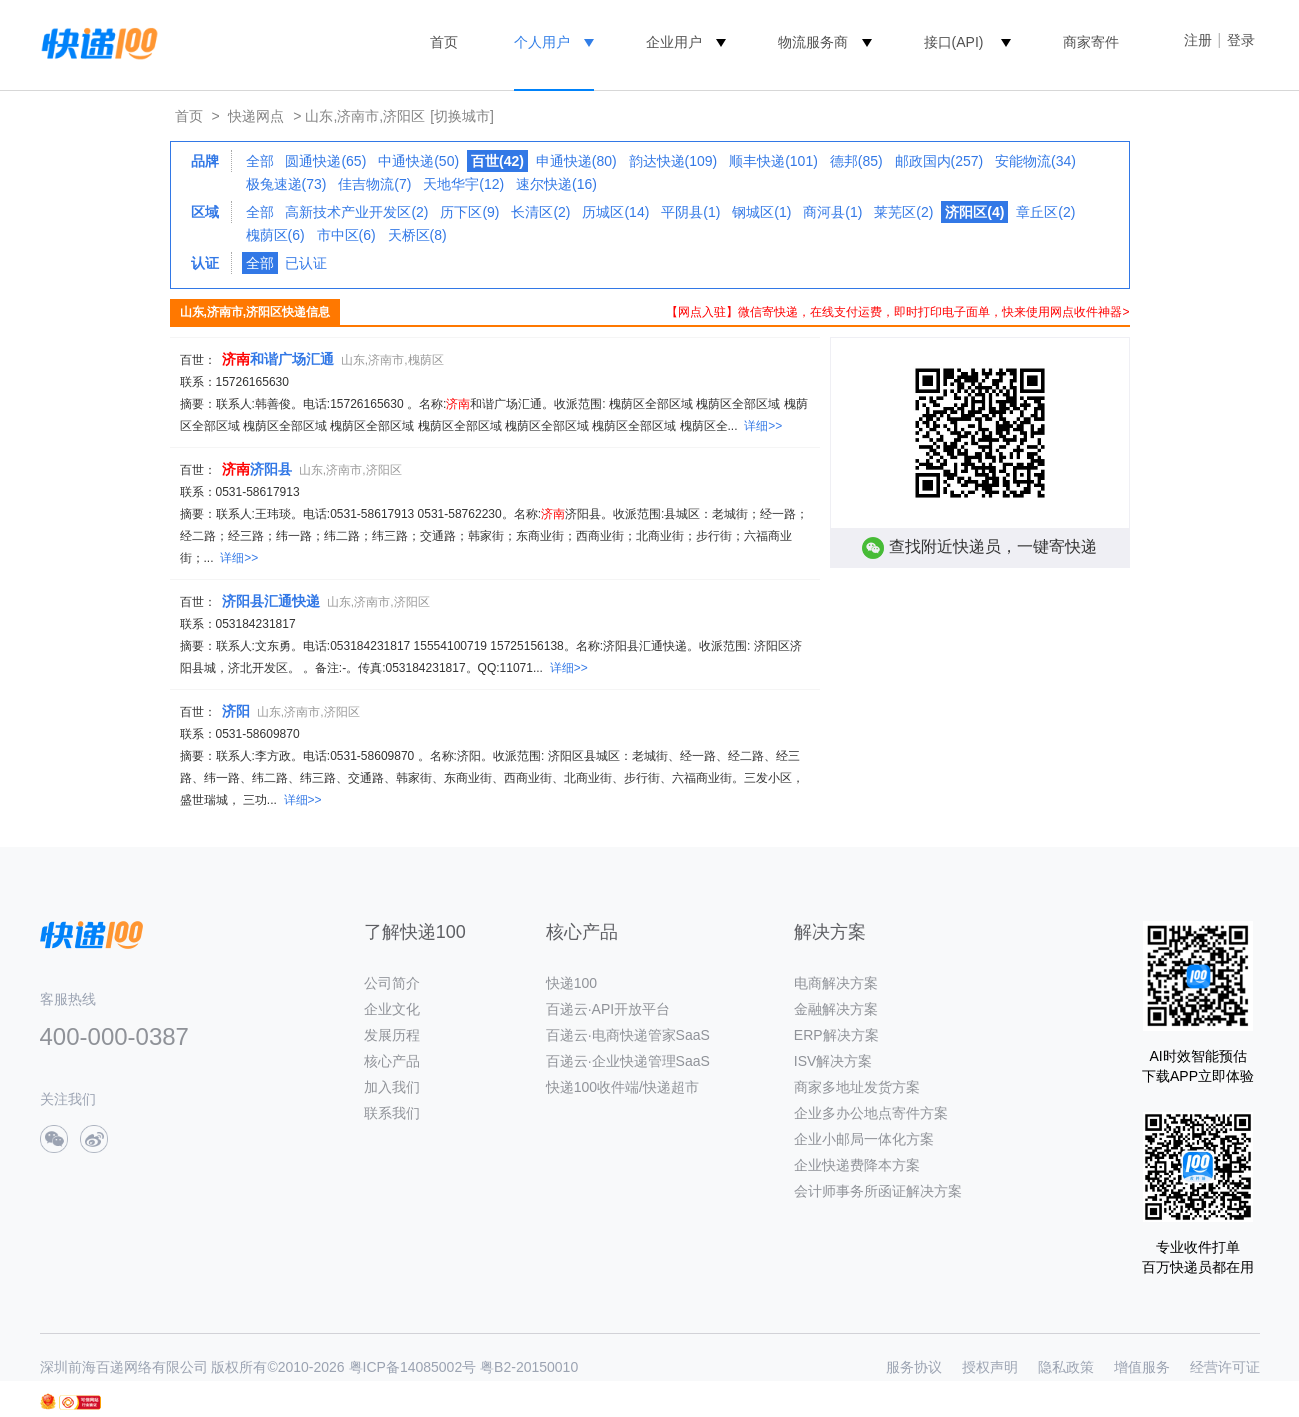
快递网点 (256, 116)
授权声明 (990, 1367)
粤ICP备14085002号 (413, 1367)
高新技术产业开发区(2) (356, 212)
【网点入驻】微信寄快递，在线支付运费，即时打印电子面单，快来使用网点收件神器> (897, 312)
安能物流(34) (1035, 161)
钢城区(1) (761, 212)
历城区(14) (615, 212)
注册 (1198, 40)
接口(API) (954, 42)
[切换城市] (462, 116)
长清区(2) (540, 212)
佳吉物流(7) (374, 184)
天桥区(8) (417, 235)
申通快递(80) (576, 161)
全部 (260, 161)
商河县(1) (832, 212)
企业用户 (674, 42)
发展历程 (392, 1035)
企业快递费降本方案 (857, 1165)
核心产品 (392, 1061)
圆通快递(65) (325, 161)
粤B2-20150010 (529, 1367)
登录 (1241, 40)
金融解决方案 (836, 1009)
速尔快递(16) (556, 184)
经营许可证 (1225, 1367)
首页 (444, 42)
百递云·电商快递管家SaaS (628, 1035)
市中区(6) (346, 235)
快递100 (571, 983)
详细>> (763, 426)
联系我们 (392, 1113)
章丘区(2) (1045, 212)
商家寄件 (1091, 42)
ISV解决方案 (833, 1061)
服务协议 (914, 1367)
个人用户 (542, 42)
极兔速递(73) (286, 184)
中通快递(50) (418, 161)
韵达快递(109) (673, 161)
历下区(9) (469, 212)
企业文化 (392, 1009)
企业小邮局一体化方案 (864, 1139)
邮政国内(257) (939, 161)
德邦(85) (856, 161)
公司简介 (392, 983)
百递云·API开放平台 (608, 1009)
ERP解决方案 (836, 1035)
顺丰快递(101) (773, 161)
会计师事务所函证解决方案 (878, 1191)
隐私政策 (1066, 1367)
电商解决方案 (836, 983)
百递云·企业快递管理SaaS (628, 1061)
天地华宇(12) (463, 184)
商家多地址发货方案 (857, 1087)
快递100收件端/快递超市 (622, 1087)
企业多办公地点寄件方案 (871, 1113)
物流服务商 (813, 42)
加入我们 (392, 1087)
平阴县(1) (690, 212)
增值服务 (1142, 1367)
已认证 (306, 263)
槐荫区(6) (275, 235)
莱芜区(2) (903, 212)
